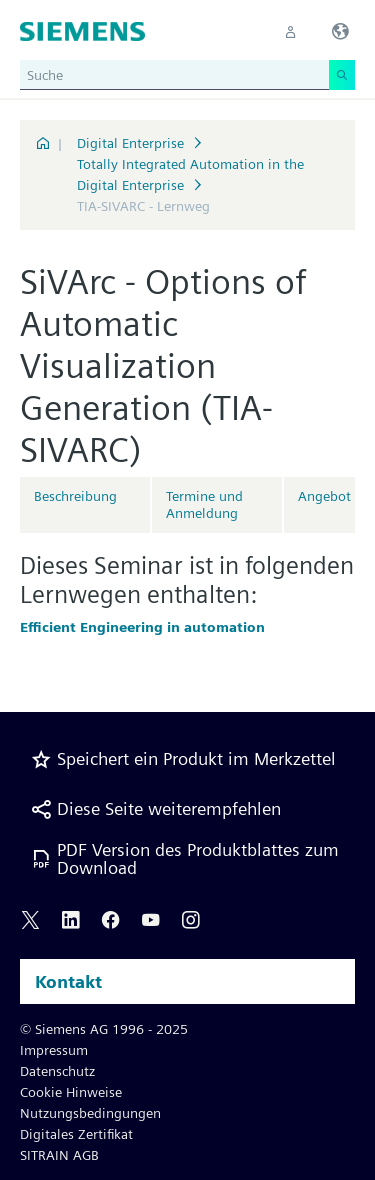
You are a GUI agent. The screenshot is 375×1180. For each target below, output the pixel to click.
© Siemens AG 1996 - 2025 (104, 1029)
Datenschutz (57, 1071)
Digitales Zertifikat (76, 1134)
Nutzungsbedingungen (90, 1113)
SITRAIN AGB (59, 1155)
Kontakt (68, 981)
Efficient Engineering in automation (142, 627)
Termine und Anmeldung (204, 504)
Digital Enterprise (130, 143)
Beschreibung (75, 496)
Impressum (54, 1050)
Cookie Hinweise (71, 1092)
